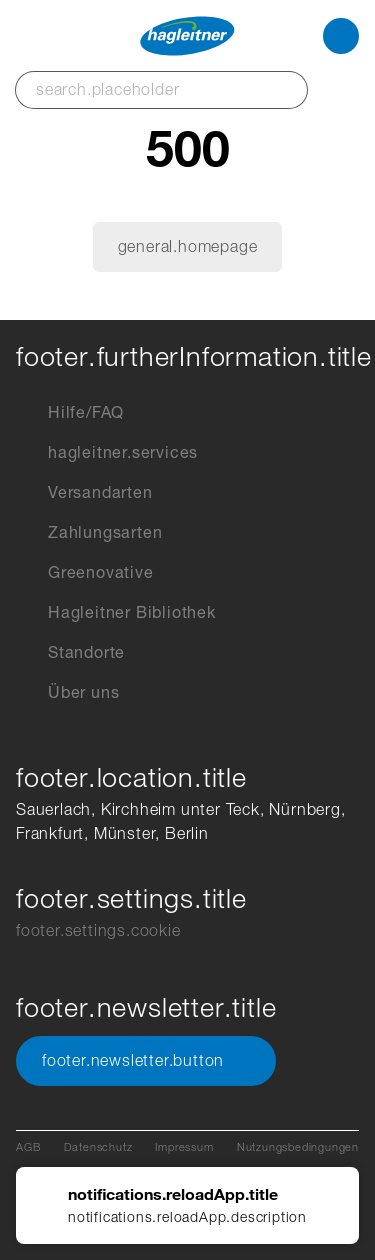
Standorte (70, 653)
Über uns (67, 693)
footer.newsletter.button (146, 1061)
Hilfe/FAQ (70, 413)
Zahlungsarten (89, 533)
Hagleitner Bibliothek (116, 613)
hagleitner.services (107, 453)
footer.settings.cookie (98, 930)
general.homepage (188, 246)
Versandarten (84, 493)
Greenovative (85, 573)
